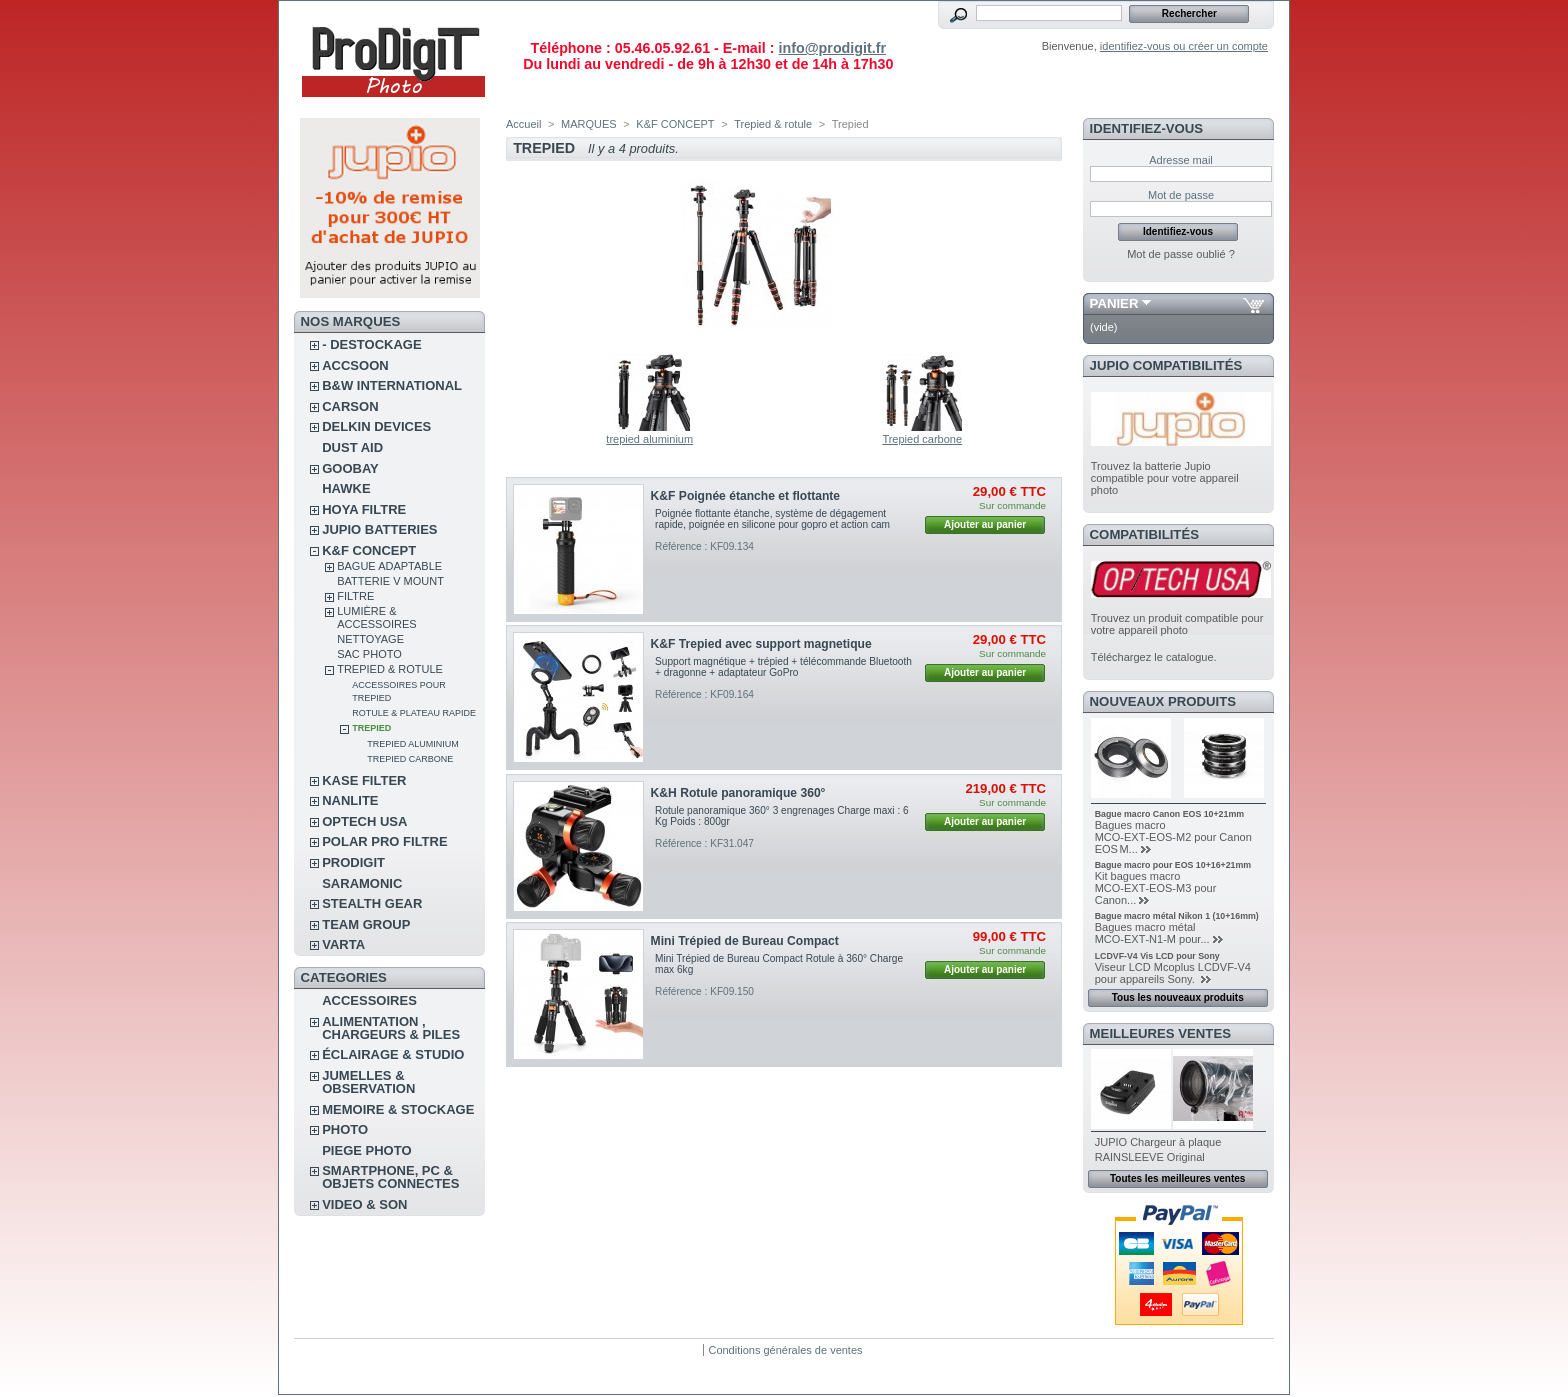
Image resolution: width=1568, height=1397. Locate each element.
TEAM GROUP (366, 924)
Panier (1114, 303)
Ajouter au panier (985, 524)
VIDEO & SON (364, 1204)
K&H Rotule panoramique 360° (738, 793)
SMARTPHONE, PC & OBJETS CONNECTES (390, 1177)
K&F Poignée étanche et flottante (746, 496)
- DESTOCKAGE (371, 344)
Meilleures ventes (1160, 1033)
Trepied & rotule (390, 669)
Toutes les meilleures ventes (1177, 1178)
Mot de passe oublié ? (1181, 254)
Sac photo (369, 654)
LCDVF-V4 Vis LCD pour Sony (1157, 956)
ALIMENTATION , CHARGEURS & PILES (391, 1028)
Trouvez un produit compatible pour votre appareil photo (1177, 624)
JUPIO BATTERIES (379, 529)
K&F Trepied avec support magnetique (761, 644)
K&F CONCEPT (369, 550)
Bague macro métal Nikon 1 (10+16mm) (1177, 916)
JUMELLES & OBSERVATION (368, 1082)
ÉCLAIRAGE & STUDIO (393, 1054)
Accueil (523, 124)
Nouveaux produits (1163, 701)
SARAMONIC (362, 883)
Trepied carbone (410, 759)
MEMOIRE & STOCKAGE (398, 1109)
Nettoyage (370, 639)
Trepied (371, 728)
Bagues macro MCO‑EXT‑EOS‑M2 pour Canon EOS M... (1173, 837)
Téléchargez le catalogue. (1154, 657)
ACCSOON (355, 365)
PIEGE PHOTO (366, 1150)
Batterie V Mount (390, 581)
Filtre (355, 596)
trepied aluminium (413, 744)
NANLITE (350, 800)
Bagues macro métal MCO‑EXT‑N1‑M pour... (1152, 933)
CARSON (350, 406)
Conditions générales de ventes (785, 1350)
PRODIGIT (353, 862)
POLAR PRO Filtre (384, 841)
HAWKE (346, 488)
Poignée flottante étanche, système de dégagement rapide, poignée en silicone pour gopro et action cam (772, 519)
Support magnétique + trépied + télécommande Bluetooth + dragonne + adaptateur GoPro (783, 667)
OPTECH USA (364, 821)
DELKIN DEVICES (376, 426)
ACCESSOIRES (369, 1000)
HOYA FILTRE (364, 509)
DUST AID (352, 447)
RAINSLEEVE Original (1150, 1157)
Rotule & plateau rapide (414, 713)
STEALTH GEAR (372, 903)
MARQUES (589, 124)
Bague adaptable (389, 566)
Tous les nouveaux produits (1178, 997)
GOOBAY (350, 468)
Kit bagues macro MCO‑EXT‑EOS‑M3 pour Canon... (1156, 888)
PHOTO (345, 1129)
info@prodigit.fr (832, 48)
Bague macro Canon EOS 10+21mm (1169, 814)
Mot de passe (1181, 195)
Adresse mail (1181, 160)
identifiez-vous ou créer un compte (1184, 46)
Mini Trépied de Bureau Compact (745, 941)
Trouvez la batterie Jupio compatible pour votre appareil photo (1165, 478)
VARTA (343, 944)
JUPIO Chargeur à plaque (1158, 1142)
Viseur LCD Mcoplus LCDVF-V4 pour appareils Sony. (1173, 973)
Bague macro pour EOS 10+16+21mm (1173, 865)
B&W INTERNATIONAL (392, 385)
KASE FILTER (364, 780)
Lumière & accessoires (376, 617)
